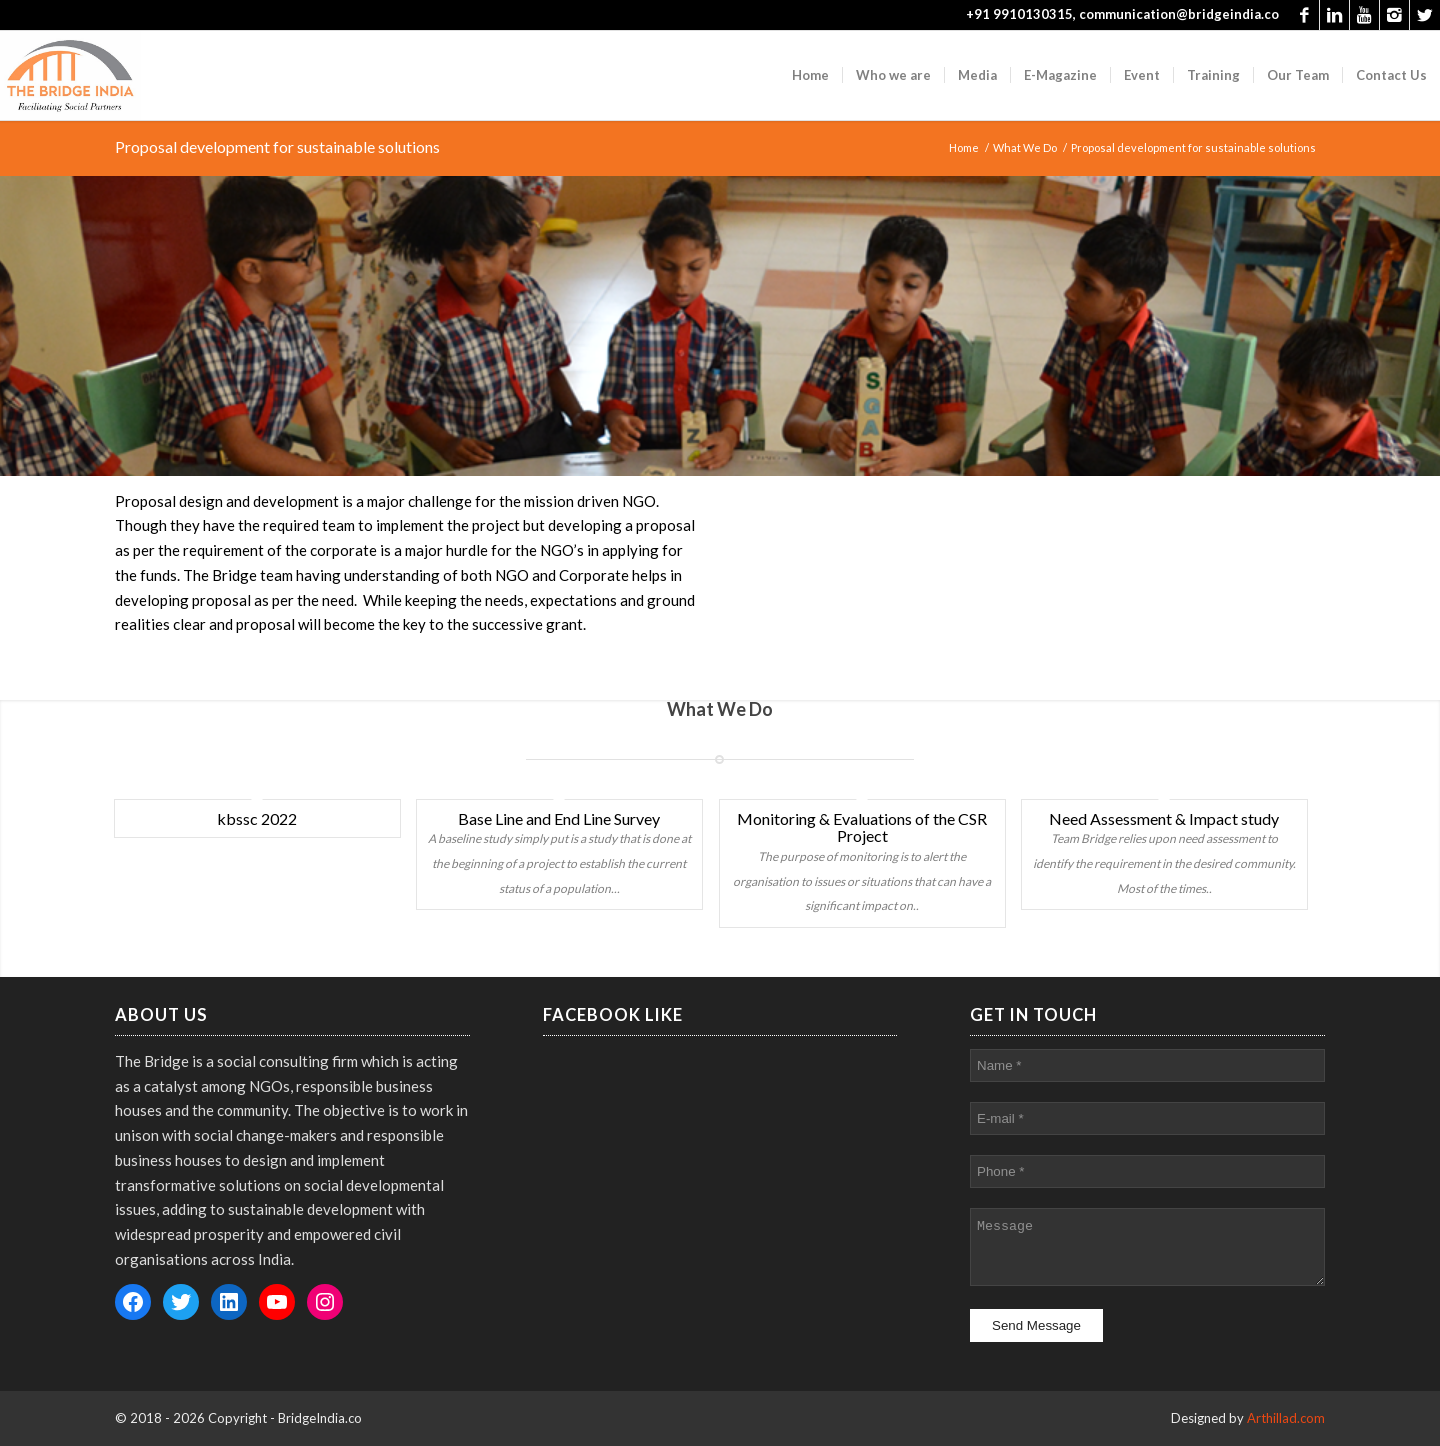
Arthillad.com (1286, 1418)
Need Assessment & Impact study (1164, 818)
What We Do (1025, 147)
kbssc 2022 (257, 818)
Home (964, 147)
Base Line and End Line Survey (559, 818)
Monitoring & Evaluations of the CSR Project (862, 827)
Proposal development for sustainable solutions (277, 146)
